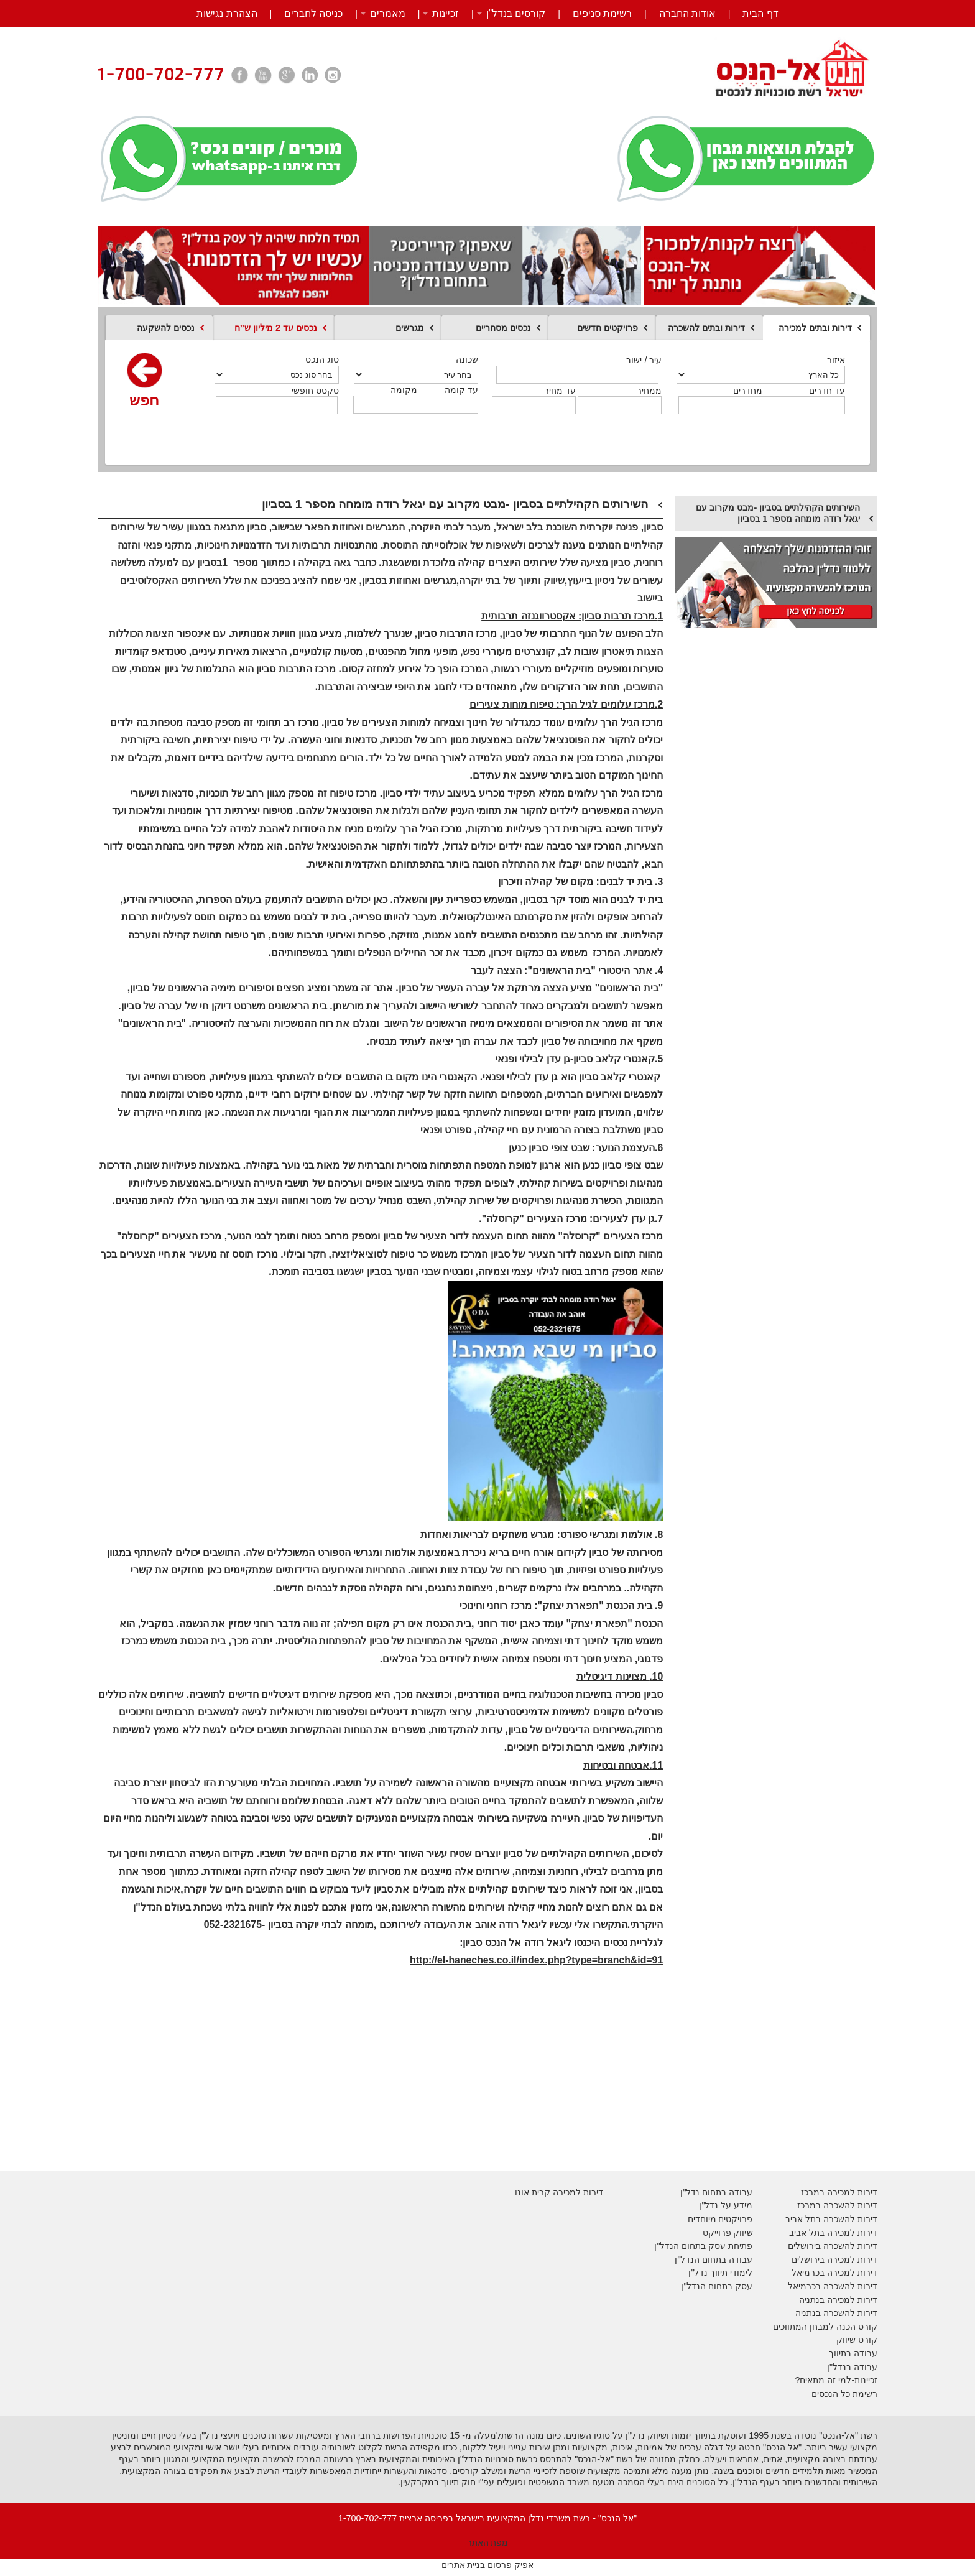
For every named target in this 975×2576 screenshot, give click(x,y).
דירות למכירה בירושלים (834, 2259)
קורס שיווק (856, 2340)
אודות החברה (687, 13)
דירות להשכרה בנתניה (836, 2313)
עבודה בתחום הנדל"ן (713, 2259)
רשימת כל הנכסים (844, 2394)
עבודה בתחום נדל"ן (716, 2192)
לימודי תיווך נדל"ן (720, 2272)
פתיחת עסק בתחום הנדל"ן (703, 2246)
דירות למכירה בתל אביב (833, 2233)
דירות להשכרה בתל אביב (831, 2219)
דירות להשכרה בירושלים (832, 2246)
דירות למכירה (851, 2272)
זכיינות (445, 13)
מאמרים (387, 13)
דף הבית (760, 13)
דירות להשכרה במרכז (837, 2205)
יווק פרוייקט (725, 2233)
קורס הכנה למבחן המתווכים (825, 2327)
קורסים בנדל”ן (516, 13)
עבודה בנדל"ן (852, 2367)
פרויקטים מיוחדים (720, 2219)
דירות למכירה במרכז (839, 2192)
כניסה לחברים (313, 13)
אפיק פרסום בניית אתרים (487, 2565)
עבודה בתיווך (853, 2353)
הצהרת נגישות (226, 13)
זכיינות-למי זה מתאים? (836, 2380)
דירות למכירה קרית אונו (559, 2192)
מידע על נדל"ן (725, 2205)
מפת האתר (488, 2542)
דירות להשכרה (849, 2286)
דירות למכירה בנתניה (838, 2300)
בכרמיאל (808, 2272)
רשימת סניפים (602, 13)
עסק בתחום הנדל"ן (716, 2286)
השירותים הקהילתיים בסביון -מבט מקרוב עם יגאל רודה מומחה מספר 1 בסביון (778, 513)
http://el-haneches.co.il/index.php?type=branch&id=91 (536, 1960)
